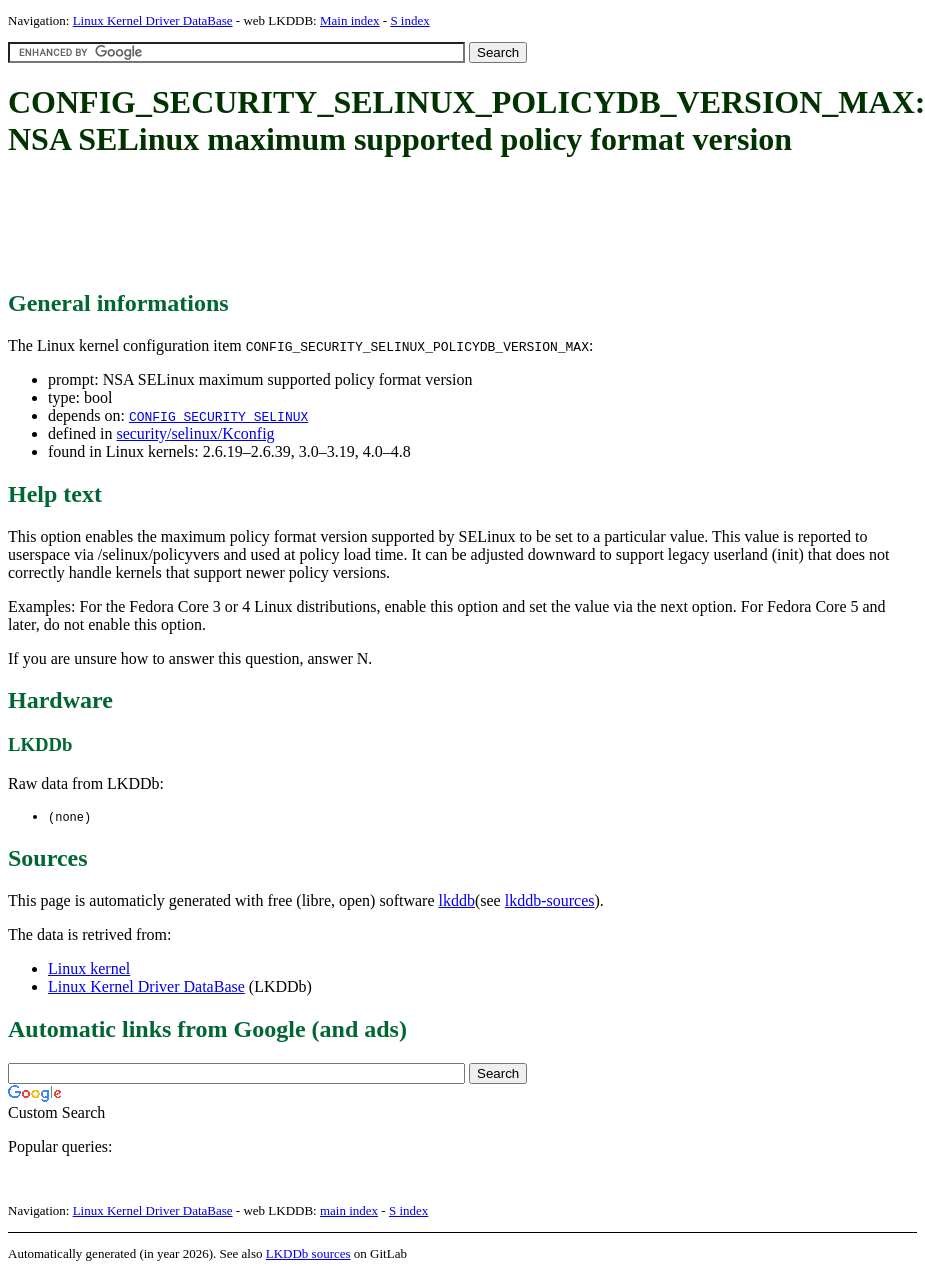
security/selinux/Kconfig (195, 433)
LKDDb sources (308, 1254)
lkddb (457, 901)
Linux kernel (89, 969)
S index (409, 20)
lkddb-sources (550, 901)
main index (349, 1211)
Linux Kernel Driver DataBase (153, 20)
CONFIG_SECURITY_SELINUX (218, 416)
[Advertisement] (372, 225)
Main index (350, 20)
